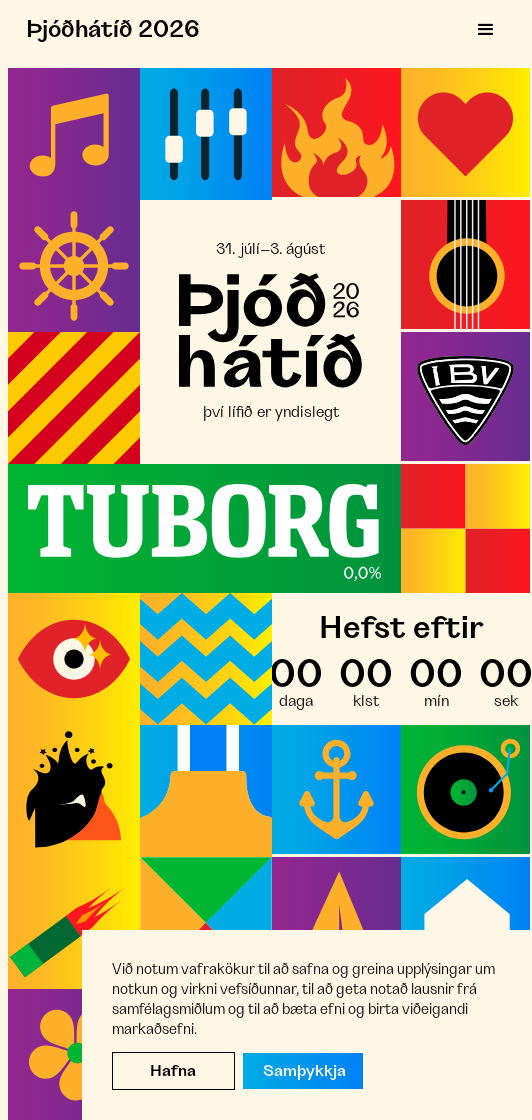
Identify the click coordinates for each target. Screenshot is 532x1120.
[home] (108, 30)
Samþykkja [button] (304, 1071)
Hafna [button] (173, 1071)
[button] (486, 30)
